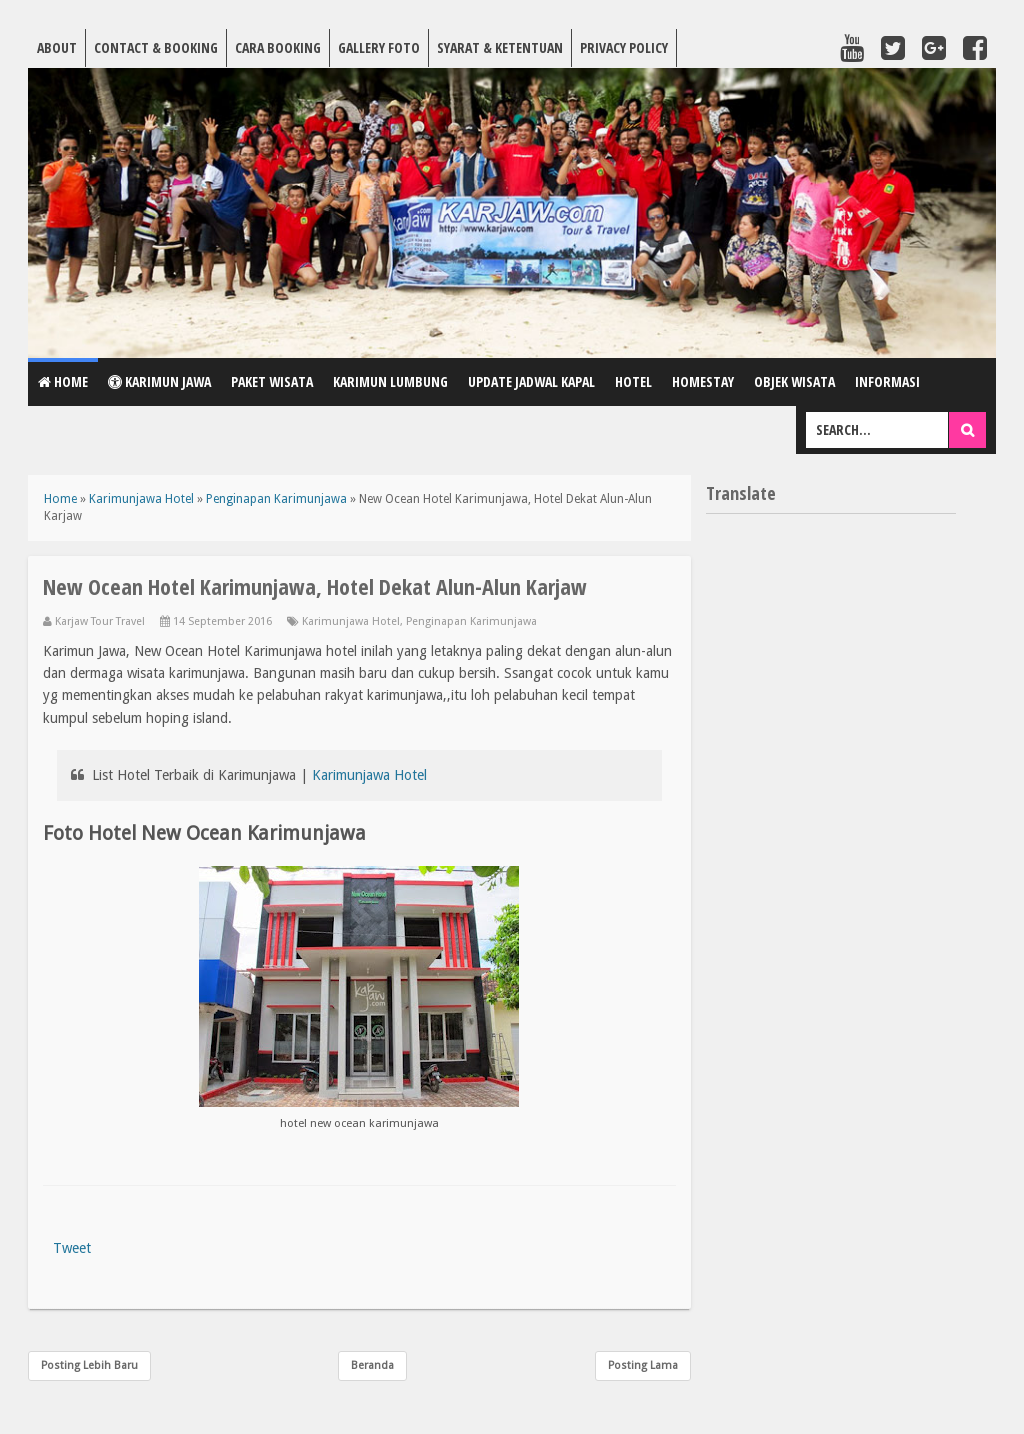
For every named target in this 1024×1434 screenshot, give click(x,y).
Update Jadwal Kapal (531, 381)
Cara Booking (278, 47)
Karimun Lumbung (390, 381)
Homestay (703, 381)
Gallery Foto (379, 47)
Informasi (887, 381)
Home (63, 381)
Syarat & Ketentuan (500, 47)
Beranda (372, 1365)
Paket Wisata (272, 381)
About (57, 47)
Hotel (633, 381)
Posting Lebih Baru (89, 1365)
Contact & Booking (156, 47)
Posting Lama (643, 1365)
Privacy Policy (624, 47)
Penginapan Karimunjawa (471, 621)
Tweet (72, 1248)
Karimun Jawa (159, 381)
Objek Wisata (794, 381)
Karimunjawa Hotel (351, 621)
